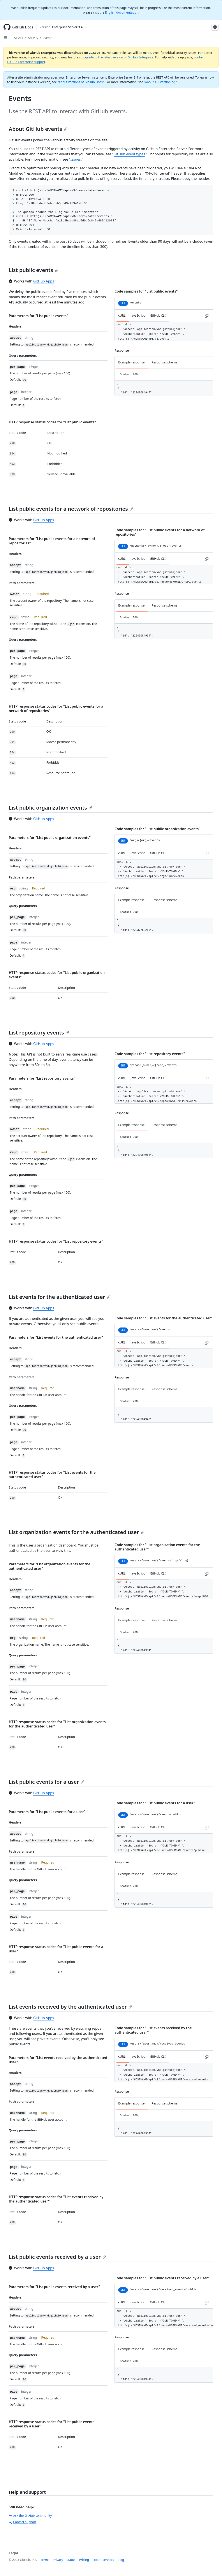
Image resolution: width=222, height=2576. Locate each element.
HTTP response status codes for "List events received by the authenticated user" (56, 2199)
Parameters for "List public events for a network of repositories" (52, 540)
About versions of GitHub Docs (81, 82)
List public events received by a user (57, 2256)
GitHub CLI (158, 315)
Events (47, 38)
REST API (17, 38)
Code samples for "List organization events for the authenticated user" (157, 1547)
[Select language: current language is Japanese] (214, 27)
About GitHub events (38, 128)
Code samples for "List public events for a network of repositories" (160, 532)
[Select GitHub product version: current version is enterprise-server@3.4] (63, 27)
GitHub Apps (43, 281)
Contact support (22, 2522)
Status (71, 2560)
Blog (121, 2560)
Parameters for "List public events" (38, 315)
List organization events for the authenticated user (76, 1532)
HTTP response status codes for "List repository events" (56, 1241)
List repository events (39, 1032)
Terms (45, 2560)
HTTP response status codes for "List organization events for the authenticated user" (57, 1724)
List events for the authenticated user (59, 1296)
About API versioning (160, 82)
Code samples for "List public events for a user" (155, 1803)
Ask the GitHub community (30, 2515)
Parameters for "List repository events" (42, 1078)
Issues (75, 159)
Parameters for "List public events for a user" (47, 1811)
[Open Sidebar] (5, 37)
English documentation (121, 12)
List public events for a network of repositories (71, 508)
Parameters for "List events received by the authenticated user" (58, 2059)
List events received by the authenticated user (70, 2006)
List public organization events (50, 807)
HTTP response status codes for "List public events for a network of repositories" (56, 708)
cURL (121, 315)
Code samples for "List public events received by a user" (162, 2278)
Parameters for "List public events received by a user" (54, 2286)
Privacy (58, 2560)
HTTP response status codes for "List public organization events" (57, 974)
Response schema (164, 362)
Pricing (84, 2560)
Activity (33, 38)
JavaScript (138, 315)
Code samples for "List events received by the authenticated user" (153, 2030)
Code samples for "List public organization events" (157, 828)
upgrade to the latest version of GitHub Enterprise (117, 57)
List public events (33, 270)
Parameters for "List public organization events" (50, 837)
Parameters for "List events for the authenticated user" (56, 1337)
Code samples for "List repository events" (150, 1053)
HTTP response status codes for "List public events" (52, 422)
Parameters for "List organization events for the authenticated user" (49, 1566)
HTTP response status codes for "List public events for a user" (56, 1948)
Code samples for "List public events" (146, 291)
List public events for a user (46, 1781)
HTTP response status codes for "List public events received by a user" (51, 2424)
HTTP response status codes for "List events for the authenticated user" (52, 1474)
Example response (131, 362)
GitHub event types (129, 154)
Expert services (103, 2560)
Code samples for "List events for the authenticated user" (164, 1318)
